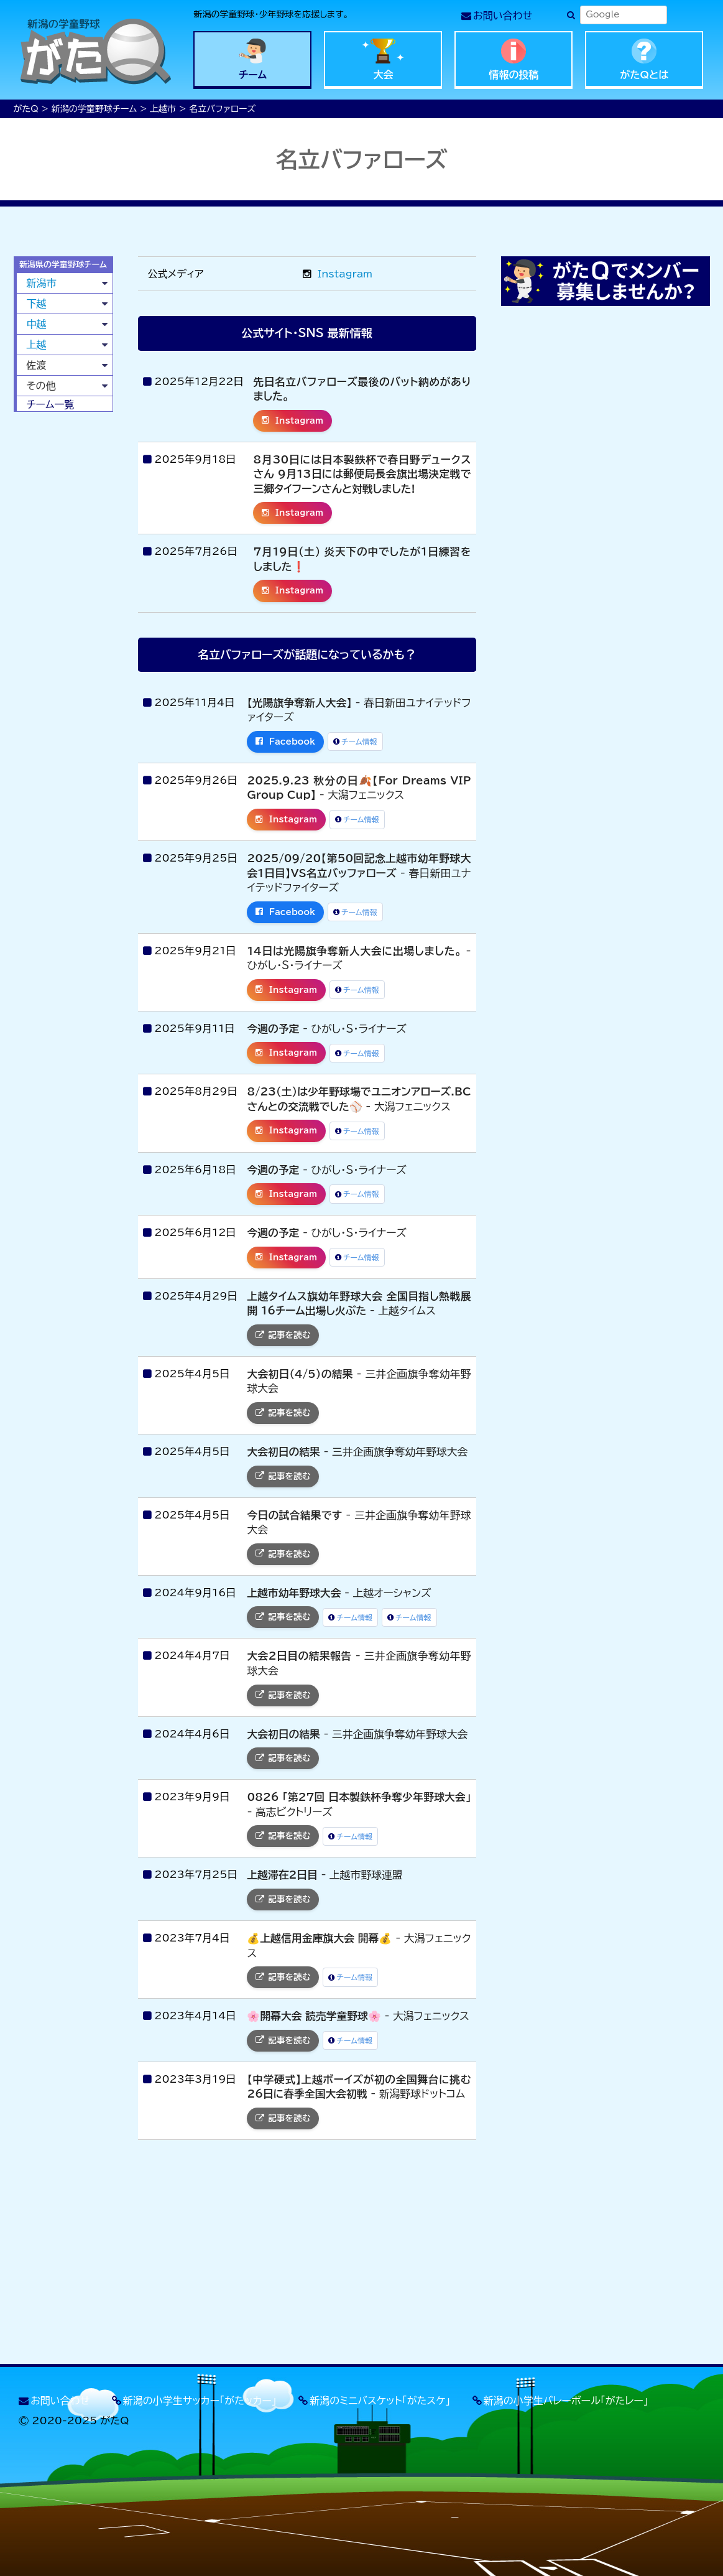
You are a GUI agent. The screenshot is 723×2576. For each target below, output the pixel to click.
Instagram (337, 274)
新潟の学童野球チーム (94, 109)
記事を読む (283, 1335)
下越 (37, 304)
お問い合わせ (502, 16)
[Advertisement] (63, 610)
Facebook (285, 741)
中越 (37, 324)
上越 (37, 345)
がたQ (26, 109)
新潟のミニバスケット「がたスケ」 (380, 2401)
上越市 (163, 109)
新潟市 (42, 283)
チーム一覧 (51, 404)
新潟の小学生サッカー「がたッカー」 (200, 2401)
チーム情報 (355, 741)
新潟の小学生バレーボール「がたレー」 (566, 2401)
